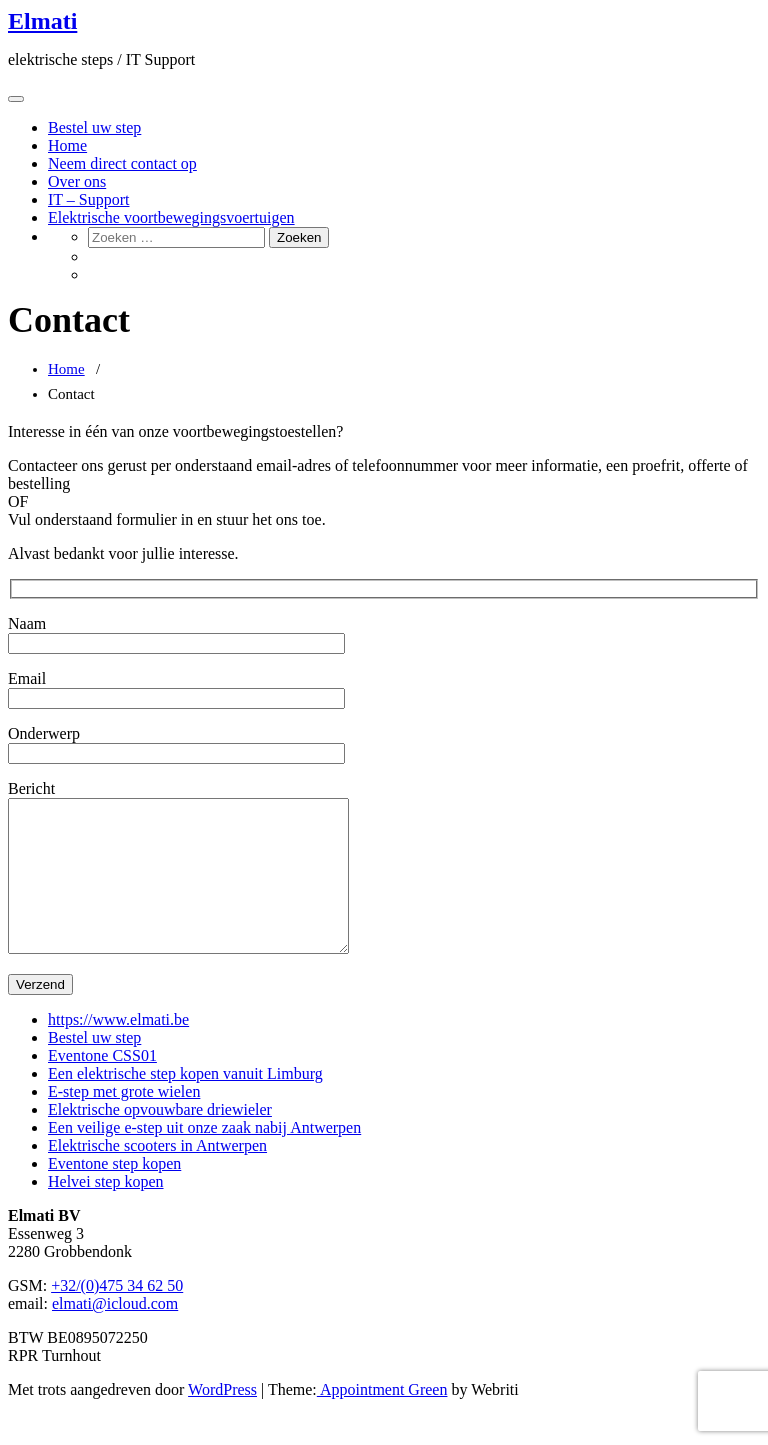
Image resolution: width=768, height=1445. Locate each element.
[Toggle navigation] (16, 99)
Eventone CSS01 (102, 1085)
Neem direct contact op (122, 163)
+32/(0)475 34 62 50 (117, 1315)
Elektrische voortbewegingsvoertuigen (171, 217)
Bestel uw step (94, 127)
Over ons (77, 181)
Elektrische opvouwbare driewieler (160, 1139)
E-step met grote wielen (124, 1121)
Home (67, 145)
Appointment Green (382, 1419)
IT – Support (88, 199)
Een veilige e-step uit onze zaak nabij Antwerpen (204, 1157)
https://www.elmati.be (118, 1049)
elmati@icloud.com (115, 1333)
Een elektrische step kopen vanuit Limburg (185, 1103)
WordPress (222, 1419)
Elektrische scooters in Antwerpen (157, 1175)
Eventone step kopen (114, 1193)
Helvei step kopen (106, 1211)
